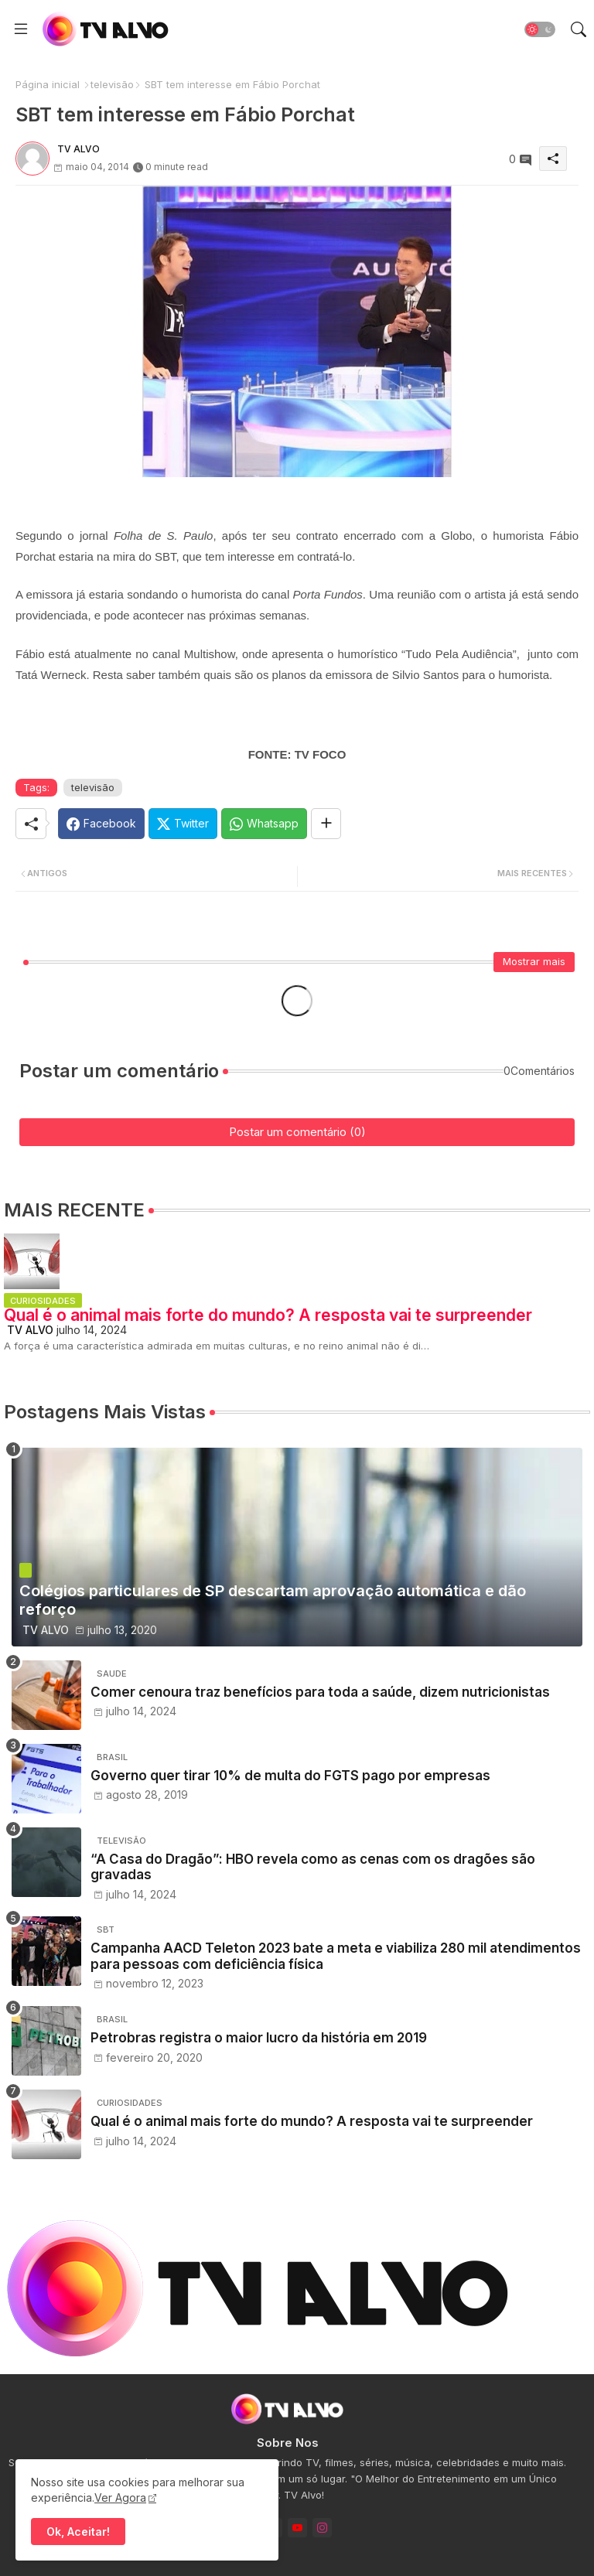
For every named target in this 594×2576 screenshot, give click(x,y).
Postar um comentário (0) (297, 1131)
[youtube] (297, 2527)
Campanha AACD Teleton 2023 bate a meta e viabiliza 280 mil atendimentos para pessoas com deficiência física (335, 1955)
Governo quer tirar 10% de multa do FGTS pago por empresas (290, 1775)
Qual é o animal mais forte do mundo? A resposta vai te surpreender (268, 1315)
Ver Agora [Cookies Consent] (120, 2497)
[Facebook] (101, 823)
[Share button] (326, 823)
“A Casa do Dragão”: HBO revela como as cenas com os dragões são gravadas (312, 1866)
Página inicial (47, 84)
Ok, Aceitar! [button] (78, 2531)
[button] (539, 29)
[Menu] (21, 29)
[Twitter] (182, 823)
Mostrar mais (534, 961)
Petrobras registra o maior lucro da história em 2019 (258, 2037)
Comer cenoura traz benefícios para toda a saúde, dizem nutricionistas (320, 1692)
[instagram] (322, 2527)
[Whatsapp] (264, 823)
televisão (112, 84)
